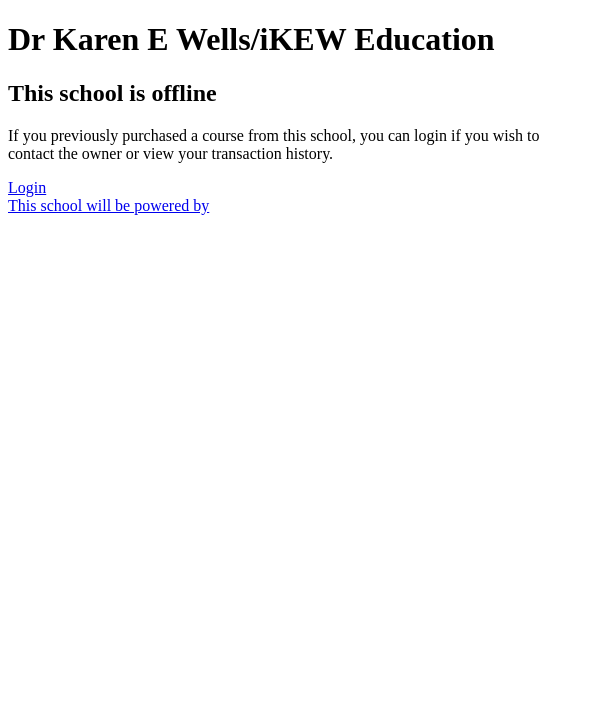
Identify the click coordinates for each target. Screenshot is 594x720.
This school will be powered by (108, 205)
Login (27, 187)
